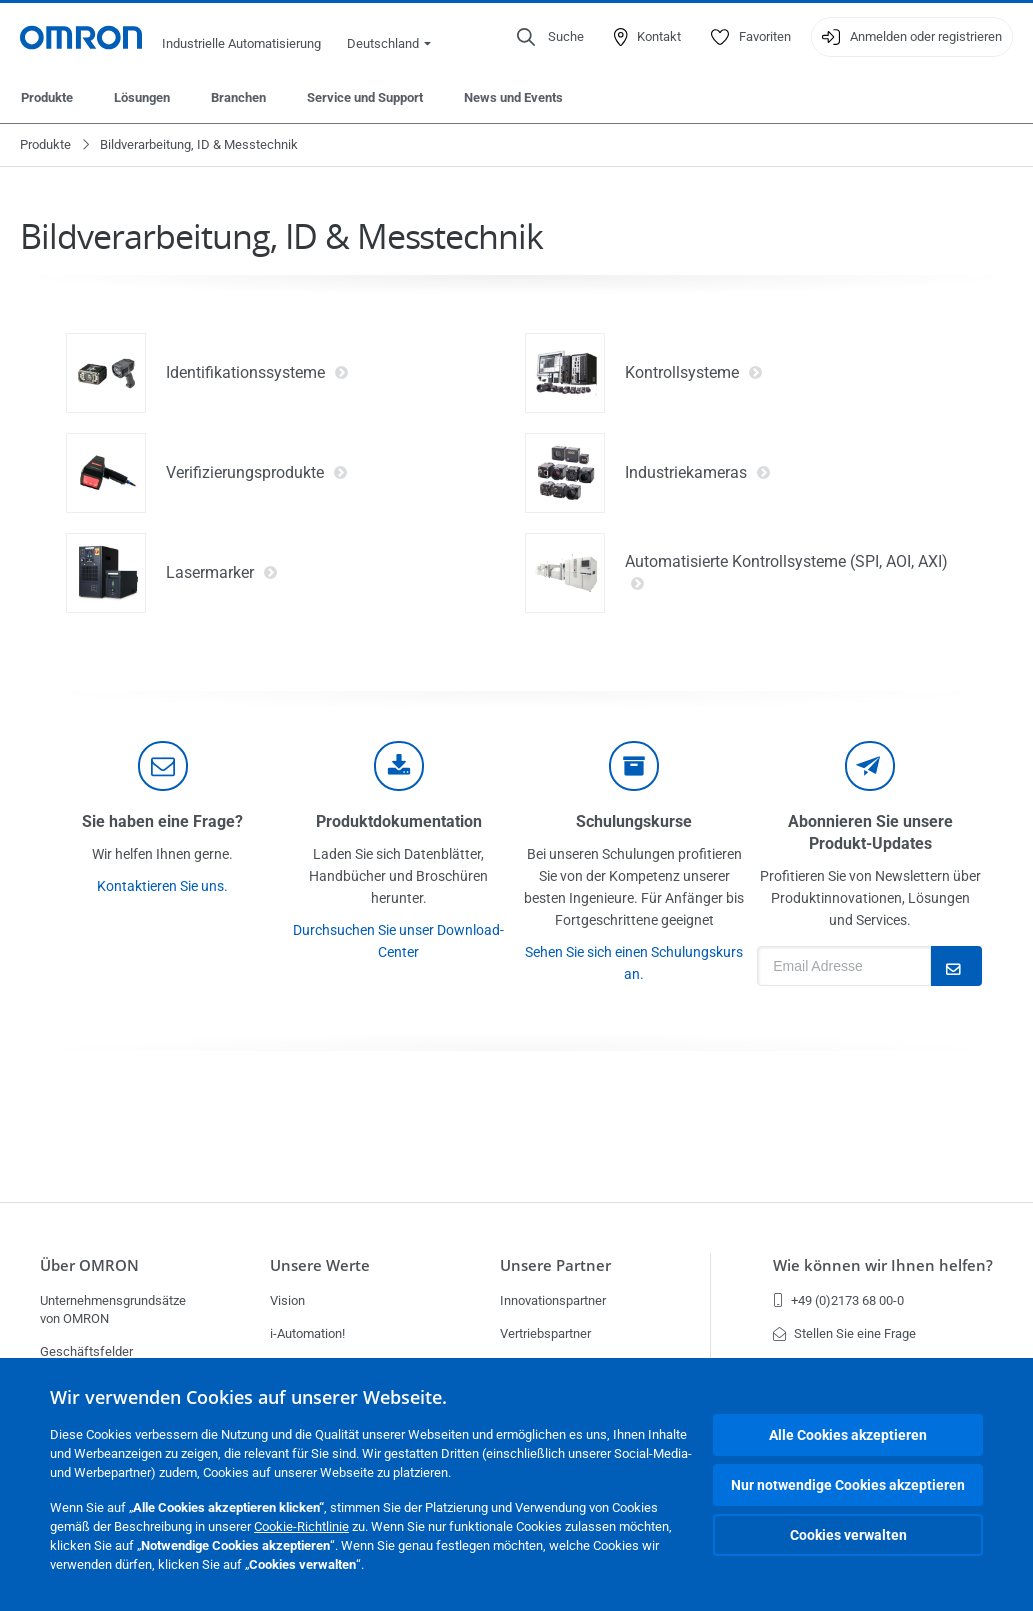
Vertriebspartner (545, 1333)
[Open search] (550, 37)
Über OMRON (89, 1265)
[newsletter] (870, 766)
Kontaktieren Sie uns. (162, 886)
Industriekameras (698, 473)
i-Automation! (307, 1333)
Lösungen (142, 97)
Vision (287, 1300)
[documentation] (399, 766)
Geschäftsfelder (86, 1351)
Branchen (238, 97)
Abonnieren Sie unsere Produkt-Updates (870, 832)
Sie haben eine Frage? (162, 821)
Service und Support (365, 97)
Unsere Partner (555, 1265)
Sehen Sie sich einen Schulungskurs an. (634, 963)
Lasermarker (222, 573)
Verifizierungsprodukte (257, 473)
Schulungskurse (634, 821)
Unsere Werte (320, 1265)
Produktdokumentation (399, 821)
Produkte (47, 97)
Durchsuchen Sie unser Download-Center (398, 941)
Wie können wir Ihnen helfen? (883, 1265)
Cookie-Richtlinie (301, 1526)
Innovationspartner (553, 1300)
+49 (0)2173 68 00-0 (838, 1300)
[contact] (163, 766)
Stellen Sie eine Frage (844, 1333)
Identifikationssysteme (257, 373)
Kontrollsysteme (694, 373)
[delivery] (634, 766)
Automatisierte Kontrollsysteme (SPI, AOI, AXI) (786, 573)
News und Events (513, 97)
